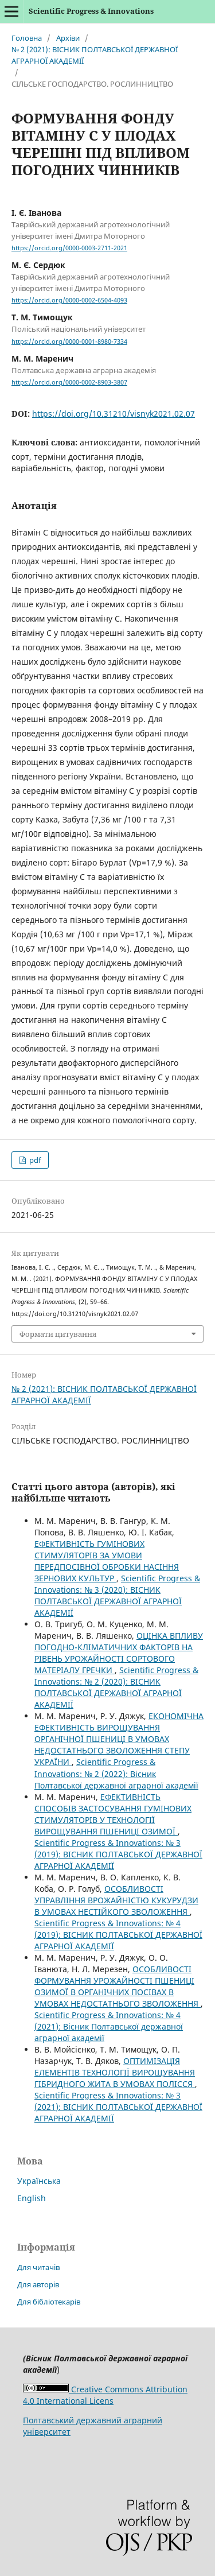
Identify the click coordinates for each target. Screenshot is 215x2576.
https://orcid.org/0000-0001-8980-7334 (69, 341)
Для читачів (38, 2267)
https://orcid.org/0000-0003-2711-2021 (69, 248)
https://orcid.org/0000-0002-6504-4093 (69, 300)
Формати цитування (57, 1334)
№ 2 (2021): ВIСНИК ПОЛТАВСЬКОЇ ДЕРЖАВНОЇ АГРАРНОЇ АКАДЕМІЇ (94, 55)
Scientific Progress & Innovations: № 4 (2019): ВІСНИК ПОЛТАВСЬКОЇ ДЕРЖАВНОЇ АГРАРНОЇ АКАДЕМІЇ (118, 1935)
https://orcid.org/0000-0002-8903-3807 (69, 382)
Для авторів (38, 2284)
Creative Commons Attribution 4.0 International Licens (105, 2395)
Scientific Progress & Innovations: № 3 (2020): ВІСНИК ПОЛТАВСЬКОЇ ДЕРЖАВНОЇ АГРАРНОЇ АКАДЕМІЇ (117, 1595)
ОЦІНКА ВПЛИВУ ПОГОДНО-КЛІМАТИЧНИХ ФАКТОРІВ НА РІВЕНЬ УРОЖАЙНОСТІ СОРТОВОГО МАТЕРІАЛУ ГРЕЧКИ (118, 1652)
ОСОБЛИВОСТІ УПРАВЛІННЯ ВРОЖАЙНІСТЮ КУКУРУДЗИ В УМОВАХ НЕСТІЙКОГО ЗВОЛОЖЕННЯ (116, 1900)
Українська (39, 2180)
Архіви (68, 38)
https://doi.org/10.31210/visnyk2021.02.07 (113, 413)
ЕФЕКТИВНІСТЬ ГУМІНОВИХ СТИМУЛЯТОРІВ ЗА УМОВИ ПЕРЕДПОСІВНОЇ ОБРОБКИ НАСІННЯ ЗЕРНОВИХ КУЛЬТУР (106, 1561)
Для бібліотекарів (48, 2301)
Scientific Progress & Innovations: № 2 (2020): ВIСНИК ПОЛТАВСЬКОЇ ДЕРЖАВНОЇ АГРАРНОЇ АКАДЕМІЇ (116, 1687)
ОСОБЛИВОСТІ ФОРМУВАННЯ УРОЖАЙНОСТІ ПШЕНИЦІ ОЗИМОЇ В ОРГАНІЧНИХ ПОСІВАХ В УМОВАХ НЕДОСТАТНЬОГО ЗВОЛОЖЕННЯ (117, 1986)
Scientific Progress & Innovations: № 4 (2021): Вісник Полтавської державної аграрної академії (108, 2026)
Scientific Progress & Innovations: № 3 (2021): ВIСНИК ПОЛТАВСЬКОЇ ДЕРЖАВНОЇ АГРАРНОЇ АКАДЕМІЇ (118, 2107)
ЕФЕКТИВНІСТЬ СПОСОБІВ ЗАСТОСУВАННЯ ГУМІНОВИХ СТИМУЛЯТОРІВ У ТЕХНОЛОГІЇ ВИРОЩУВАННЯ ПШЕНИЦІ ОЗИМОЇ (112, 1814)
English (31, 2198)
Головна (26, 38)
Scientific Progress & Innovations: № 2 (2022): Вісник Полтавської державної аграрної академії (116, 1773)
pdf (34, 1160)
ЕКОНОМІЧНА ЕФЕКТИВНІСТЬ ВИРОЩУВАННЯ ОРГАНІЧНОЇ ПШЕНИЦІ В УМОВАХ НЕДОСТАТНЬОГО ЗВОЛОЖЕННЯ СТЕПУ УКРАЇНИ (119, 1738)
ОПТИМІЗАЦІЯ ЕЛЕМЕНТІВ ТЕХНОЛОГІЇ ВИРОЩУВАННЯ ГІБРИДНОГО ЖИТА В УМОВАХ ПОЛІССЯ (114, 2072)
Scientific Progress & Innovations (91, 11)
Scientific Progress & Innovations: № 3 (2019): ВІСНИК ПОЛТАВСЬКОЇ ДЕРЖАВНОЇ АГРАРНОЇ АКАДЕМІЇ (118, 1854)
